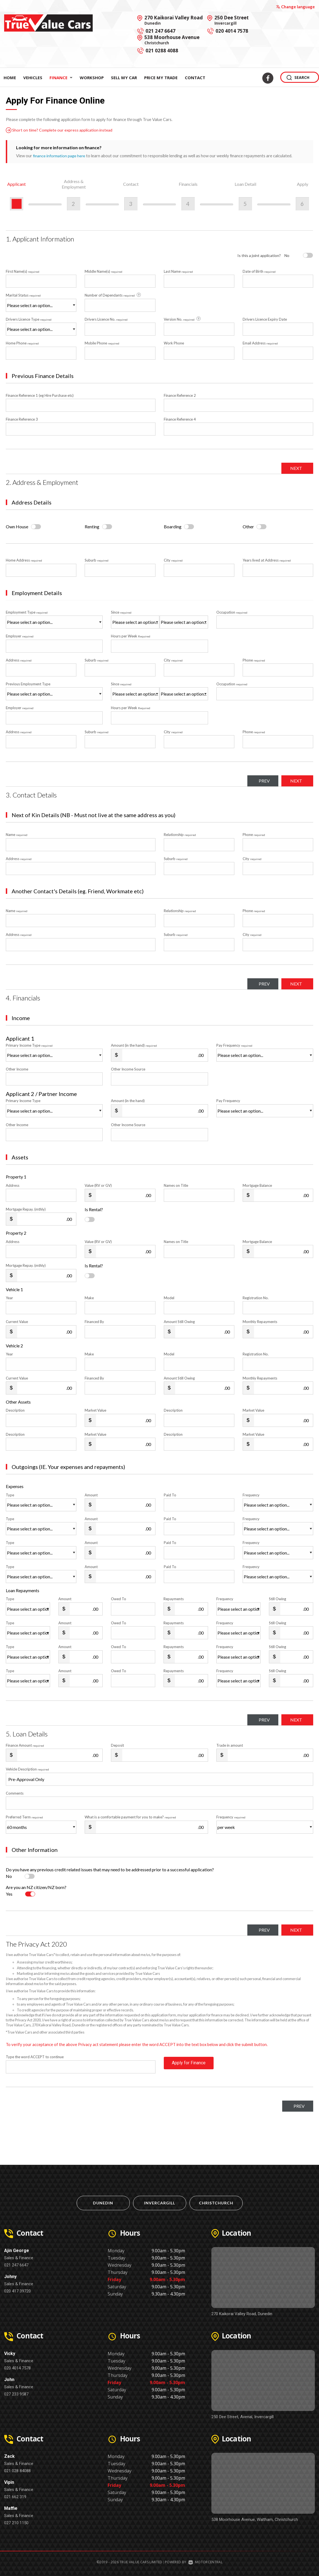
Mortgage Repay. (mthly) (26, 1209)
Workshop (92, 77)
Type (10, 1494)
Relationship (180, 834)
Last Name (178, 271)
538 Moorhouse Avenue (171, 39)
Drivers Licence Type (28, 319)
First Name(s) (22, 271)
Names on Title (176, 1185)
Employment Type (54, 619)
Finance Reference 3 (22, 419)
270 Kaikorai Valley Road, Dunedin (241, 2313)
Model (169, 1298)
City (173, 560)
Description (15, 1410)
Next (294, 468)
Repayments (174, 1599)
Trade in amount (229, 1745)
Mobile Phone (102, 343)
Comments (15, 1793)
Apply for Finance (189, 2067)
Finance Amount (25, 1745)
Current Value (17, 1321)
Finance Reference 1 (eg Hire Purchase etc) (40, 395)
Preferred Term (24, 1817)
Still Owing (277, 1599)
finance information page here (60, 155)
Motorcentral (205, 2562)
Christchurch (216, 2203)
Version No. (182, 318)
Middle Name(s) (103, 271)
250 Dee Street (231, 19)
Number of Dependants (113, 295)
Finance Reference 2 (180, 395)
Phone (254, 660)
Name (16, 834)
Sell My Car (124, 77)
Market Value (95, 1410)
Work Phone (174, 343)
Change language (295, 6)
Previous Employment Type (54, 691)
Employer (19, 636)
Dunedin (103, 2203)
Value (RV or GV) (98, 1185)
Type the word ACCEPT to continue (35, 2057)
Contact (195, 77)
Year (9, 1298)
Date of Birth (259, 271)
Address (19, 660)
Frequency (251, 1494)
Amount (91, 1494)
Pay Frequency (234, 1045)
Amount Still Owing (179, 1321)
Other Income (17, 1069)
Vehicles (32, 77)
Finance (61, 77)
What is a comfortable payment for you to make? (130, 1817)
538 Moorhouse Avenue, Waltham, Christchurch (254, 2519)
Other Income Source (128, 1069)
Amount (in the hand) (134, 1045)
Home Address (24, 560)
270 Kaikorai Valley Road (173, 19)
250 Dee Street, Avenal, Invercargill (242, 2416)
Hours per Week (130, 636)
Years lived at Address (267, 560)
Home (10, 77)
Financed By (94, 1321)
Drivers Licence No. (106, 319)
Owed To (118, 1599)
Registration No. (256, 1298)
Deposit (117, 1745)
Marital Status (23, 295)
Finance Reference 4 (180, 419)
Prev (257, 780)
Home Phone (22, 343)
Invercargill (159, 2203)
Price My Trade (161, 77)
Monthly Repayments (260, 1321)
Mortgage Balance (257, 1185)
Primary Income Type (29, 1045)
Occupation (231, 612)
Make (89, 1298)
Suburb (96, 560)
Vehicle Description (27, 1769)
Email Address (260, 343)
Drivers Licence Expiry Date (265, 319)
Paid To (170, 1494)
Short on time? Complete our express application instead (62, 130)
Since (121, 612)
